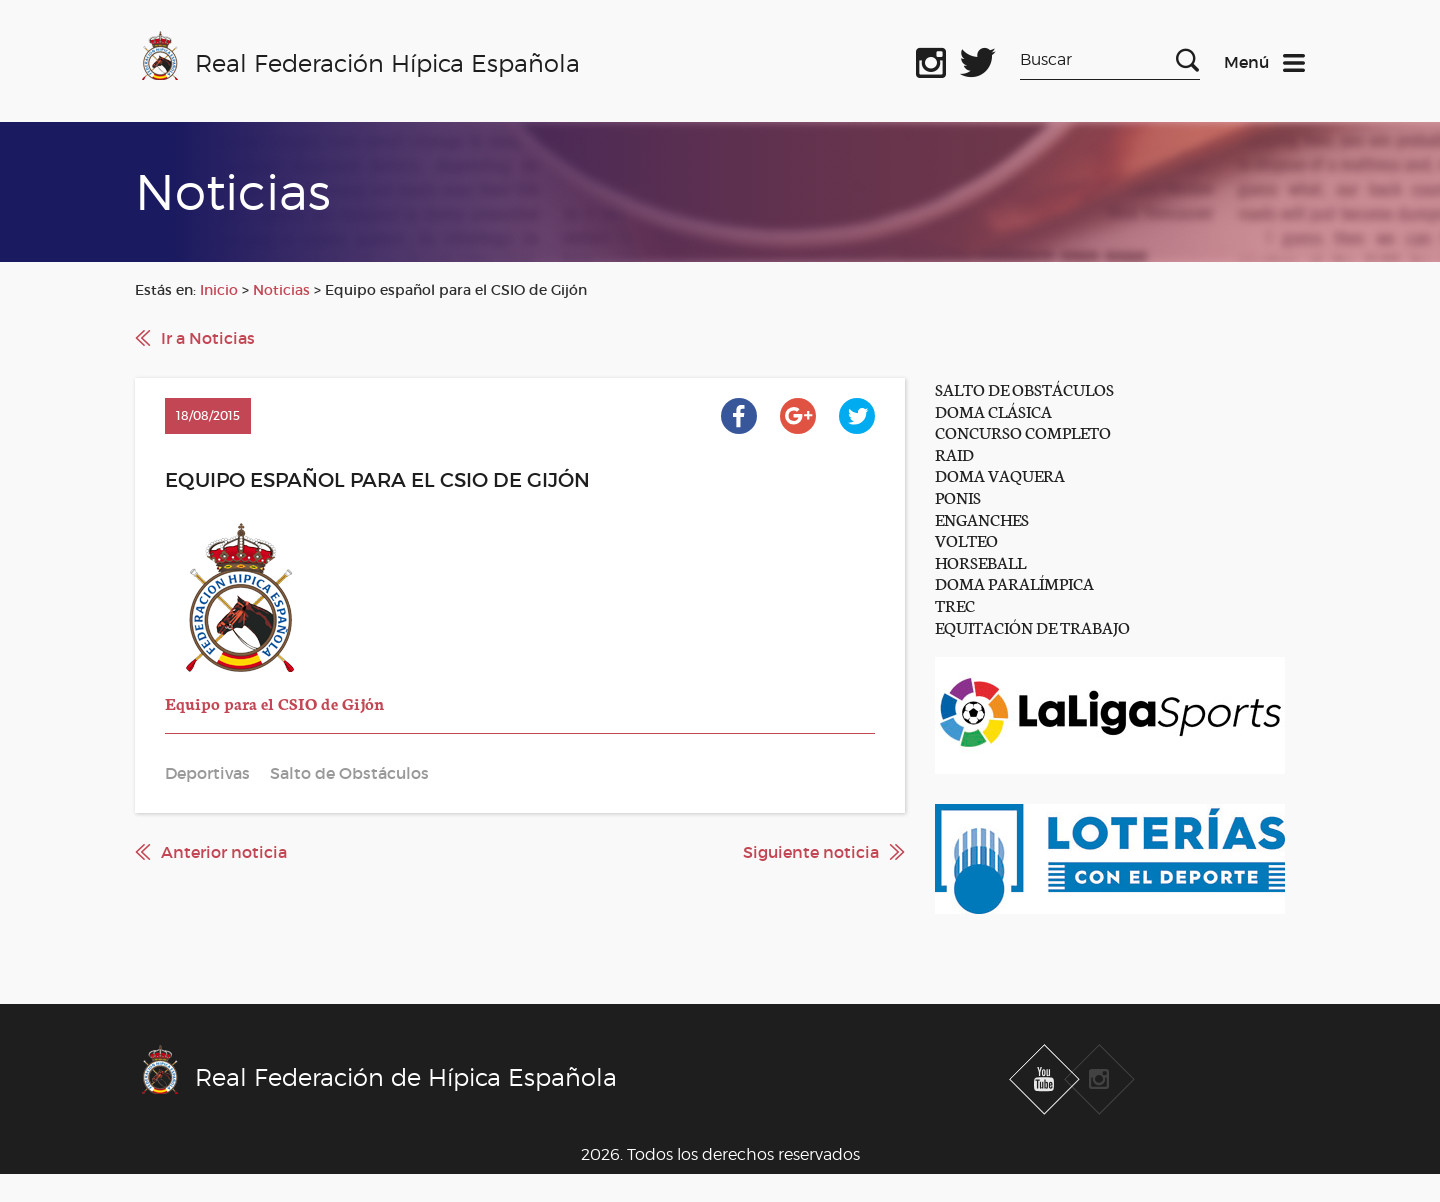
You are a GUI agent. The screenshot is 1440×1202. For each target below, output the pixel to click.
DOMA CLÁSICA (993, 410)
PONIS (958, 496)
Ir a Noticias (208, 338)
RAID (954, 453)
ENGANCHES (982, 518)
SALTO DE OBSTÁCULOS (1024, 388)
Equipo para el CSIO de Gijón (274, 702)
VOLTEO (966, 539)
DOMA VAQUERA (1000, 474)
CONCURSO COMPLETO (1023, 431)
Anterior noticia (224, 852)
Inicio (219, 290)
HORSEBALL (980, 561)
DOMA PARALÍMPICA (1014, 582)
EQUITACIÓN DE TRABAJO (1032, 626)
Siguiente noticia (811, 852)
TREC (955, 604)
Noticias (281, 290)
